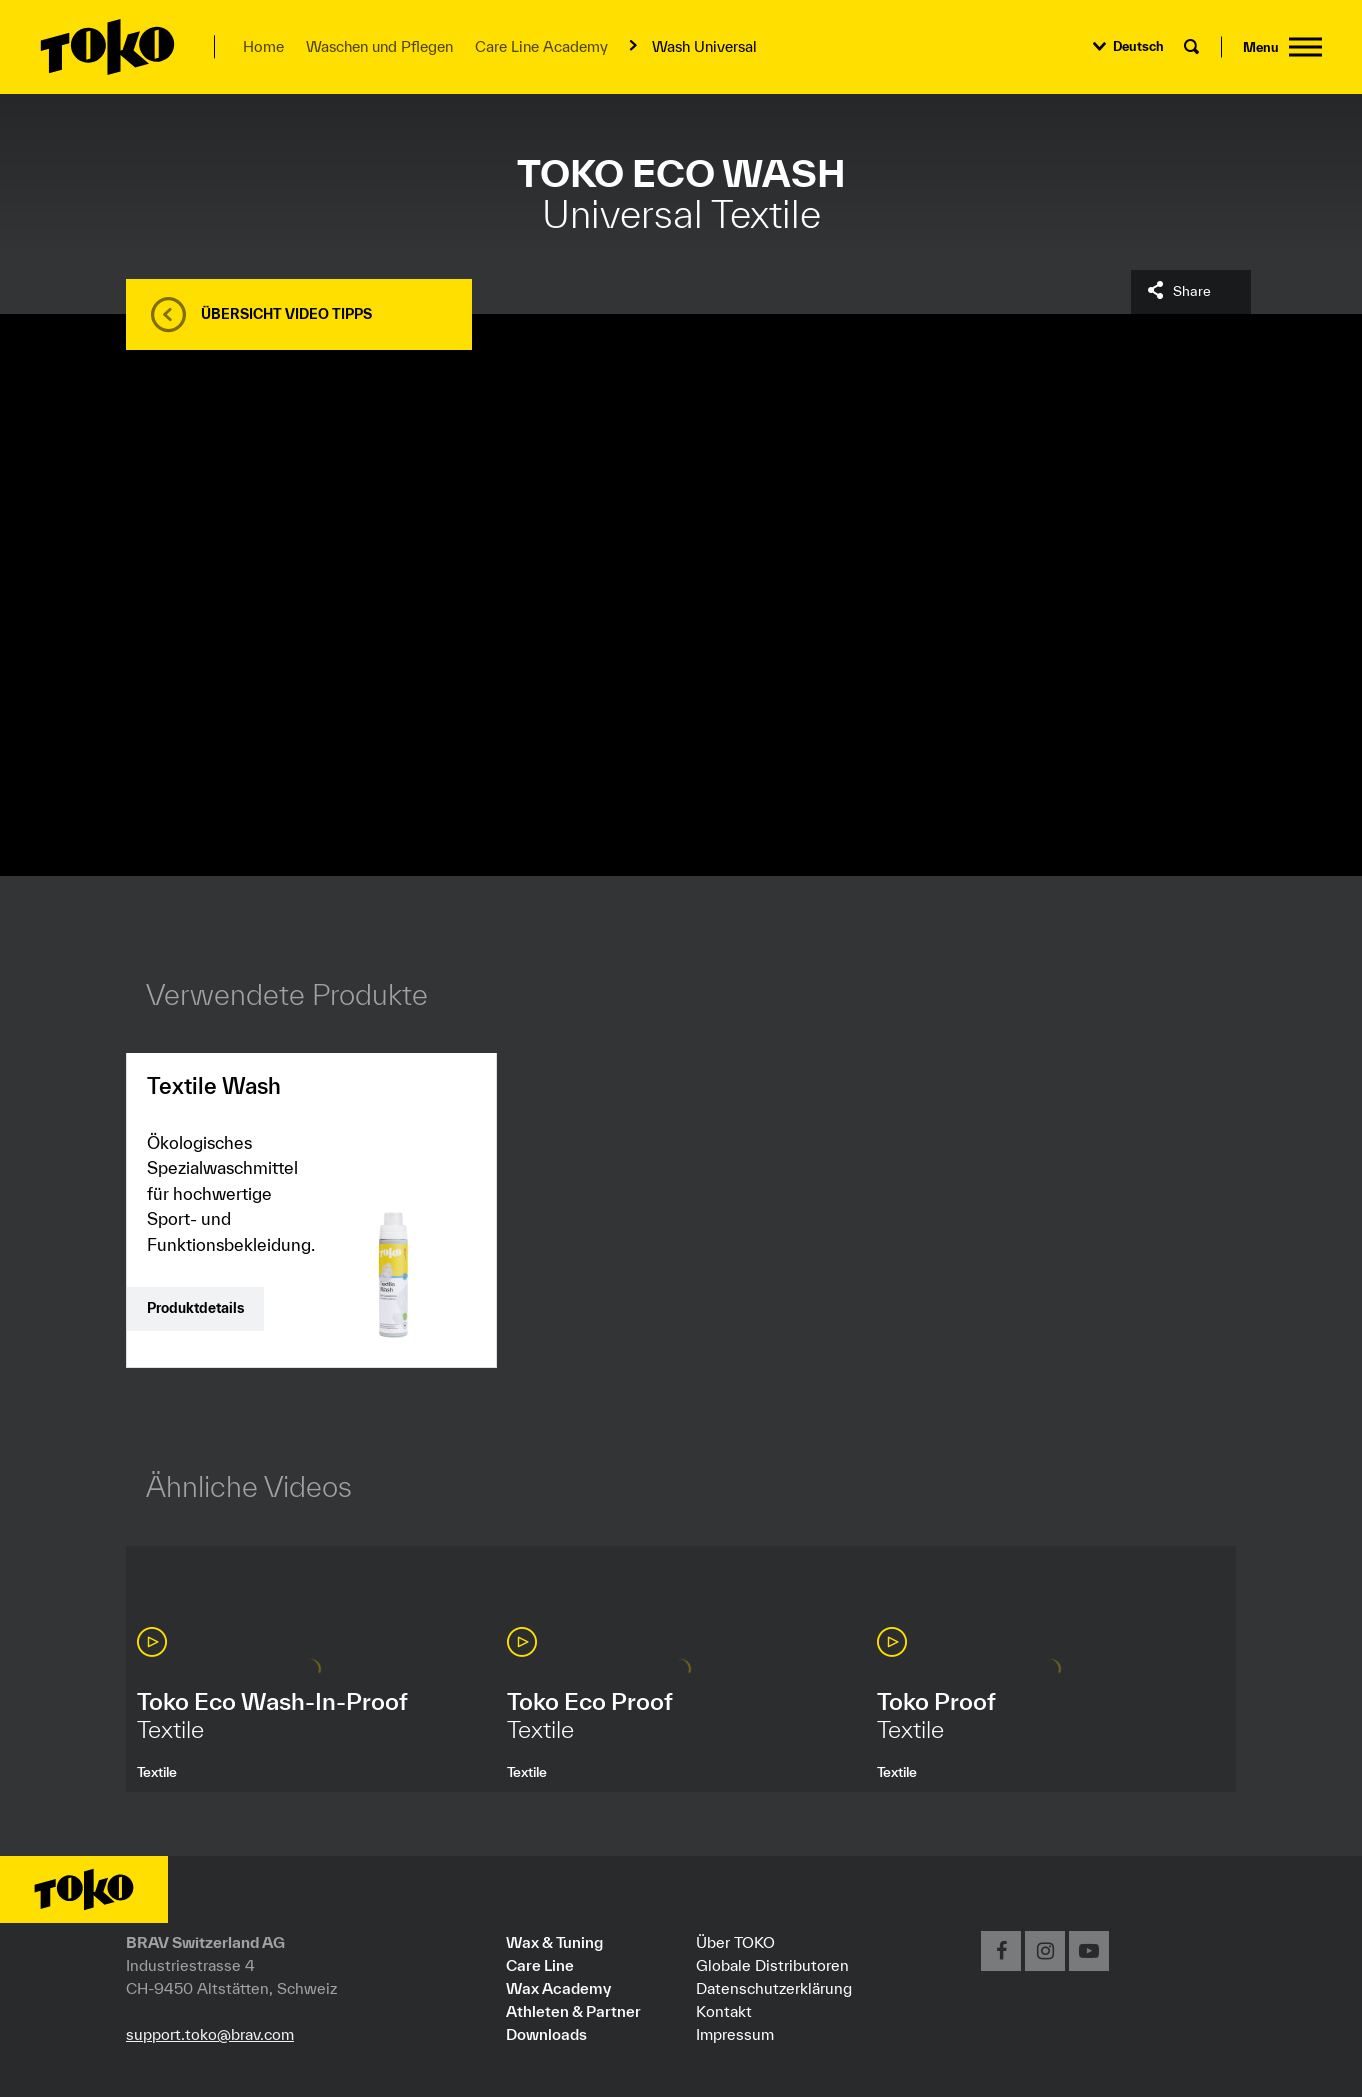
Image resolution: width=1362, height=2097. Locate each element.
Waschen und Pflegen (379, 46)
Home (263, 46)
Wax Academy (558, 1988)
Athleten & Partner (573, 2011)
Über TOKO (735, 1942)
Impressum (735, 2034)
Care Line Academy (541, 46)
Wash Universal (704, 46)
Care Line (540, 1965)
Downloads (546, 2034)
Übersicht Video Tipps (286, 314)
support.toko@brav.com (210, 2034)
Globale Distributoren (772, 1965)
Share (1192, 291)
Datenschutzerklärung (774, 1988)
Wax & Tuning (554, 1942)
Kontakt (724, 2011)
